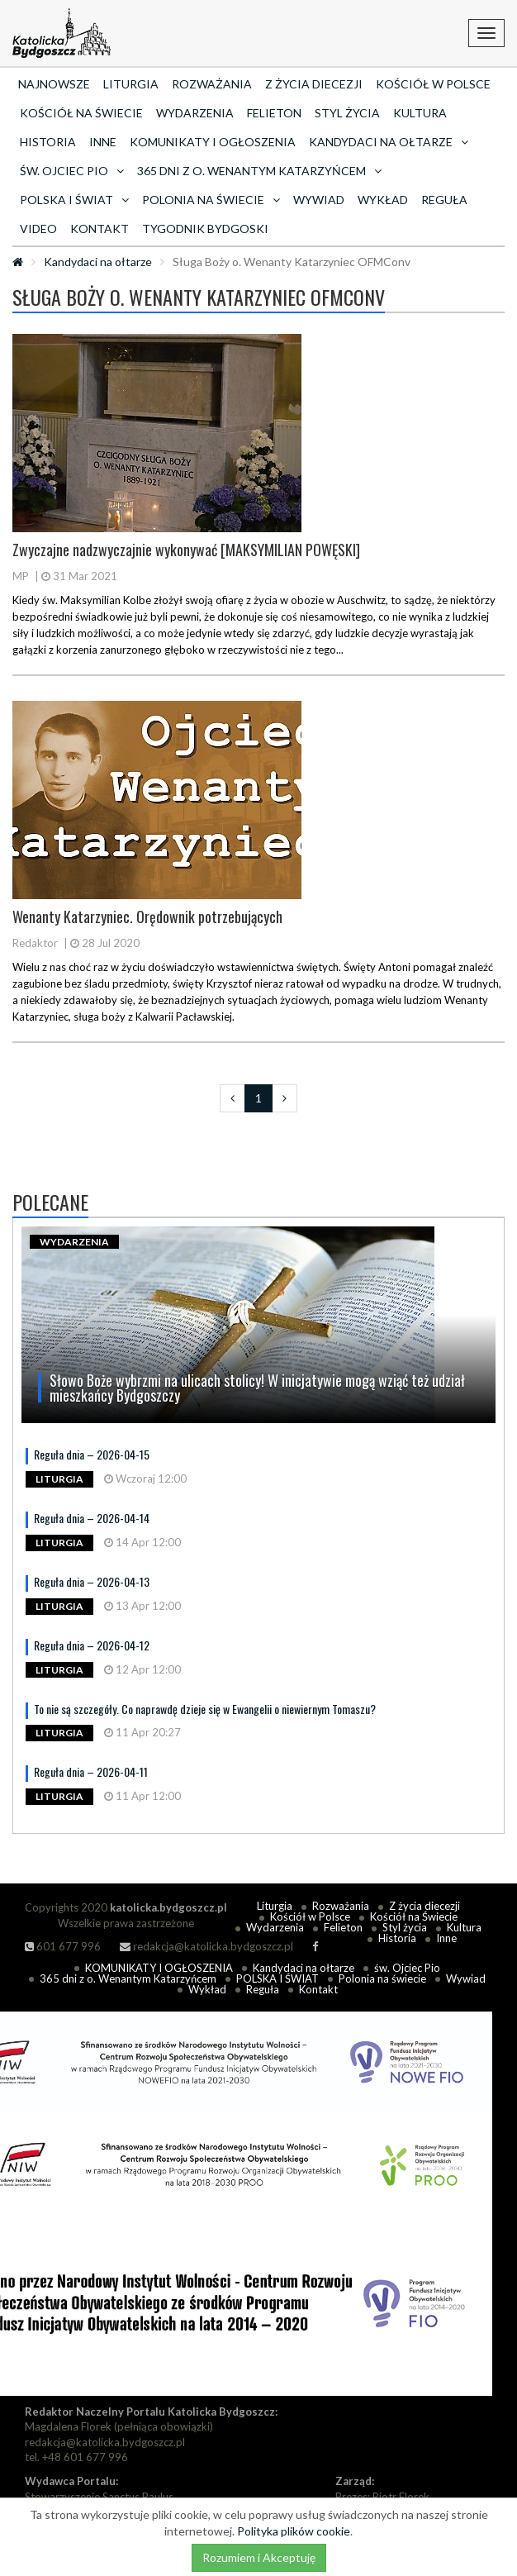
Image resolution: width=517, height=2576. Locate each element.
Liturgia (131, 84)
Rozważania (212, 84)
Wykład (383, 200)
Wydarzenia (195, 113)
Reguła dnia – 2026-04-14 (91, 1517)
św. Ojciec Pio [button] (72, 171)
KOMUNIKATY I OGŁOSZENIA (213, 142)
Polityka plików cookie (293, 2531)
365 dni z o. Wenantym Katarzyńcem (128, 1978)
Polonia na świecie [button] (211, 200)
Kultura (420, 113)
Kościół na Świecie (81, 113)
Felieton (274, 113)
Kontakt (99, 228)
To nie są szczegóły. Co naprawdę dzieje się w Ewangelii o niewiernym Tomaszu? (205, 1708)
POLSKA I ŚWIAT (277, 1978)
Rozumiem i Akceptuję (258, 2557)
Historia (48, 142)
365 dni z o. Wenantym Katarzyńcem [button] (259, 171)
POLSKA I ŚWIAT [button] (74, 200)
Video (38, 228)
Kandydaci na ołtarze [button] (388, 142)
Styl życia (347, 113)
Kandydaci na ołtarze (98, 262)
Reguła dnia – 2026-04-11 (91, 1771)
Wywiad (318, 200)
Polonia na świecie (382, 1978)
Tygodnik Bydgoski (205, 228)
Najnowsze (54, 84)
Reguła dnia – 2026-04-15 (91, 1454)
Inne (102, 142)
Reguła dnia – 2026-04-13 (91, 1581)
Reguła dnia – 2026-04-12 (91, 1645)
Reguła (444, 200)
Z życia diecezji (314, 84)
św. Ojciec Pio (407, 1967)
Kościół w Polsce (433, 84)
